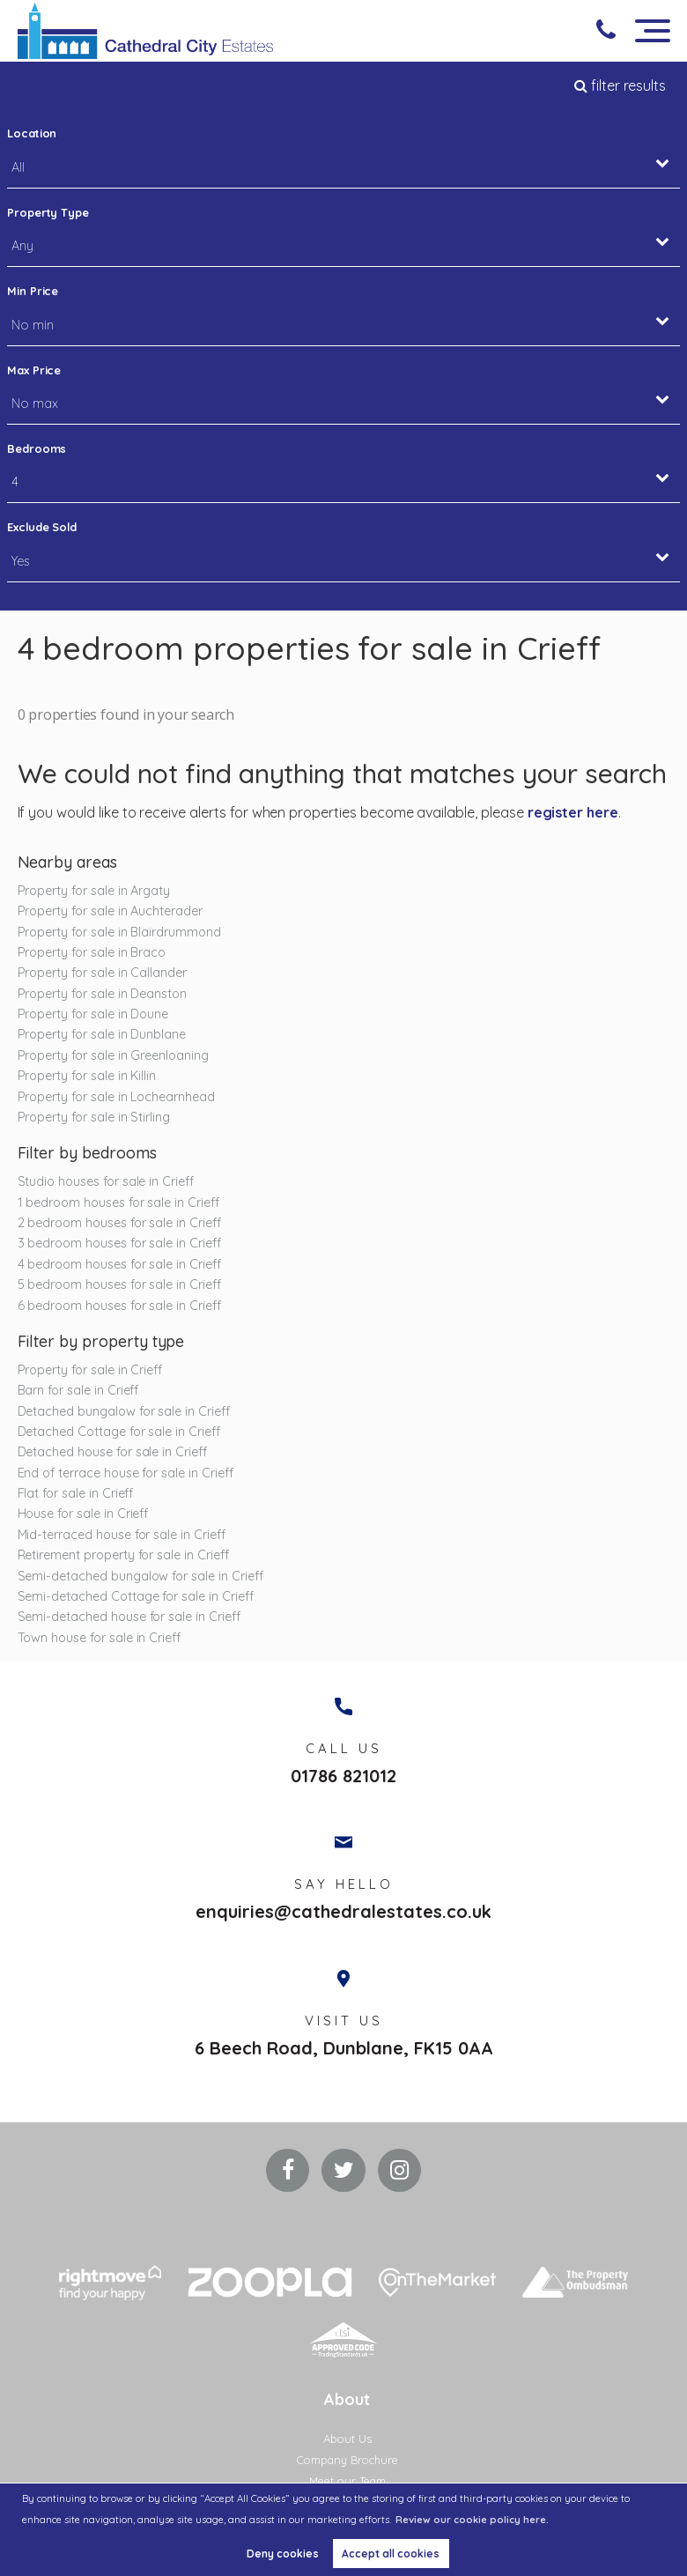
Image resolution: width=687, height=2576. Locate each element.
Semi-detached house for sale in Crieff (129, 1617)
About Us (347, 2439)
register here (573, 812)
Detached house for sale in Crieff (112, 1452)
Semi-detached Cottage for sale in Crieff (136, 1596)
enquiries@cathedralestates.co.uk (343, 1912)
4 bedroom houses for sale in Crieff (119, 1264)
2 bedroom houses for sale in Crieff (119, 1223)
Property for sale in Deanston (103, 994)
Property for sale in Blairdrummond (119, 932)
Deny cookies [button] (283, 2553)
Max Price (34, 370)
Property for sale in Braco (92, 952)
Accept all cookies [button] (391, 2553)
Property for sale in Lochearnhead (116, 1097)
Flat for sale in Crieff (76, 1493)
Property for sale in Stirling (94, 1117)
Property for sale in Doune (93, 1014)
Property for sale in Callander (103, 973)
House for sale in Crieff (83, 1513)
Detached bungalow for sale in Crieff (124, 1411)
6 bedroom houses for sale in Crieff (119, 1306)
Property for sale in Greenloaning (113, 1055)
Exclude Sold (42, 527)
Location (32, 133)
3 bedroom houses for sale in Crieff (119, 1243)
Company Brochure (347, 2461)
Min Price (33, 291)
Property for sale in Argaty (94, 891)
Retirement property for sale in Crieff (123, 1555)
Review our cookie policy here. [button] (472, 2519)
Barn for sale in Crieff (78, 1390)
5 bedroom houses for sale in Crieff (119, 1284)
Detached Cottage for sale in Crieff (119, 1432)
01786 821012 (343, 1777)
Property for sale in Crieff (90, 1370)
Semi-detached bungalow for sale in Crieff (140, 1576)
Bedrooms (37, 448)
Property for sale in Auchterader (110, 911)
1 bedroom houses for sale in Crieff (118, 1202)
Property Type (48, 212)
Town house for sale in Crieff (99, 1638)
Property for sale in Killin (87, 1076)
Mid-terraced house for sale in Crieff (121, 1535)
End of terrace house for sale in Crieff (125, 1473)
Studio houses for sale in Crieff (106, 1181)
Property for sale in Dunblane (102, 1034)
